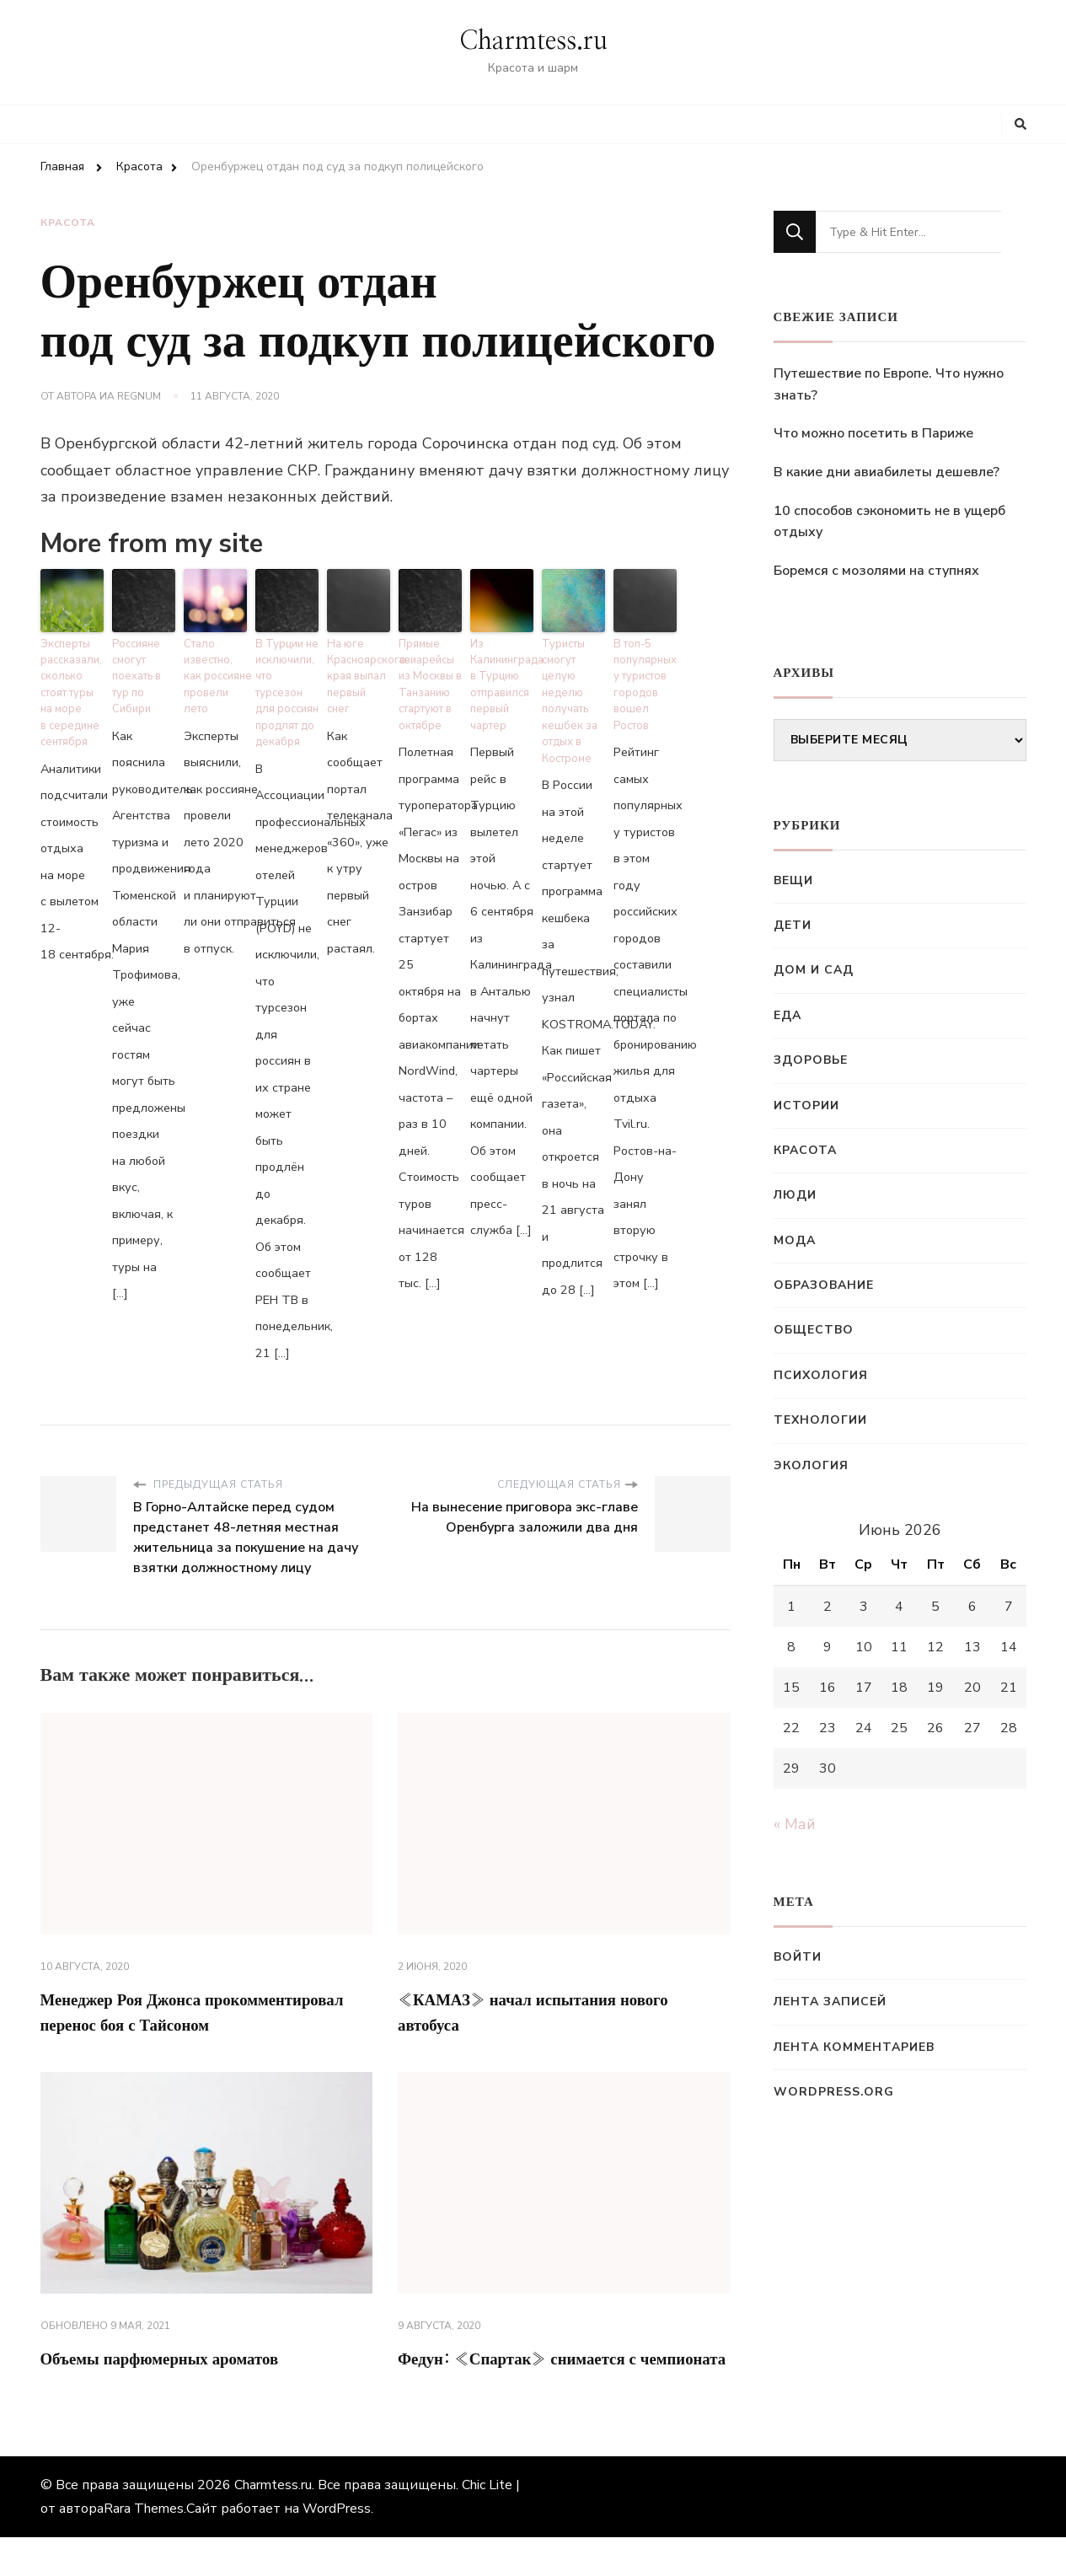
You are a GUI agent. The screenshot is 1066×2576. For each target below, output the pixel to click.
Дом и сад (814, 970)
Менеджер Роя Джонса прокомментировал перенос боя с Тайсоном (167, 1996)
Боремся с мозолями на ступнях (876, 570)
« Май (795, 1824)
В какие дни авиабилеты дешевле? (886, 472)
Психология (821, 1375)
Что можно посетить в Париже (873, 433)
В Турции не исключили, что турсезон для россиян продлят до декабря (285, 672)
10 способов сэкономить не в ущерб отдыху (889, 522)
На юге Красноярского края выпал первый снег (358, 658)
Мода (795, 1240)
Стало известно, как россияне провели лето (215, 658)
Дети (793, 925)
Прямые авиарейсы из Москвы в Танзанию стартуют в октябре (427, 672)
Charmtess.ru (533, 41)
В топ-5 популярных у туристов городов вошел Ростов (645, 665)
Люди (795, 1195)
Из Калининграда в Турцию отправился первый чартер (501, 672)
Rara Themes (144, 2547)
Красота (67, 225)
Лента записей (830, 2002)
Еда (787, 1015)
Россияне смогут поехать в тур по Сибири (143, 658)
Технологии (820, 1420)
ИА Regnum (130, 396)
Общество (814, 1330)
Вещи (793, 880)
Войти (798, 1957)
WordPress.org (834, 2092)
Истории (806, 1105)
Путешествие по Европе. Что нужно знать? (889, 384)
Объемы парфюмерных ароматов (193, 2365)
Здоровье (811, 1060)
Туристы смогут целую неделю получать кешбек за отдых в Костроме (573, 679)
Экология (811, 1465)
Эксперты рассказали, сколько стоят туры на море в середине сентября (68, 679)
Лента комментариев (854, 2047)
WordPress (337, 2547)
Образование (824, 1285)
